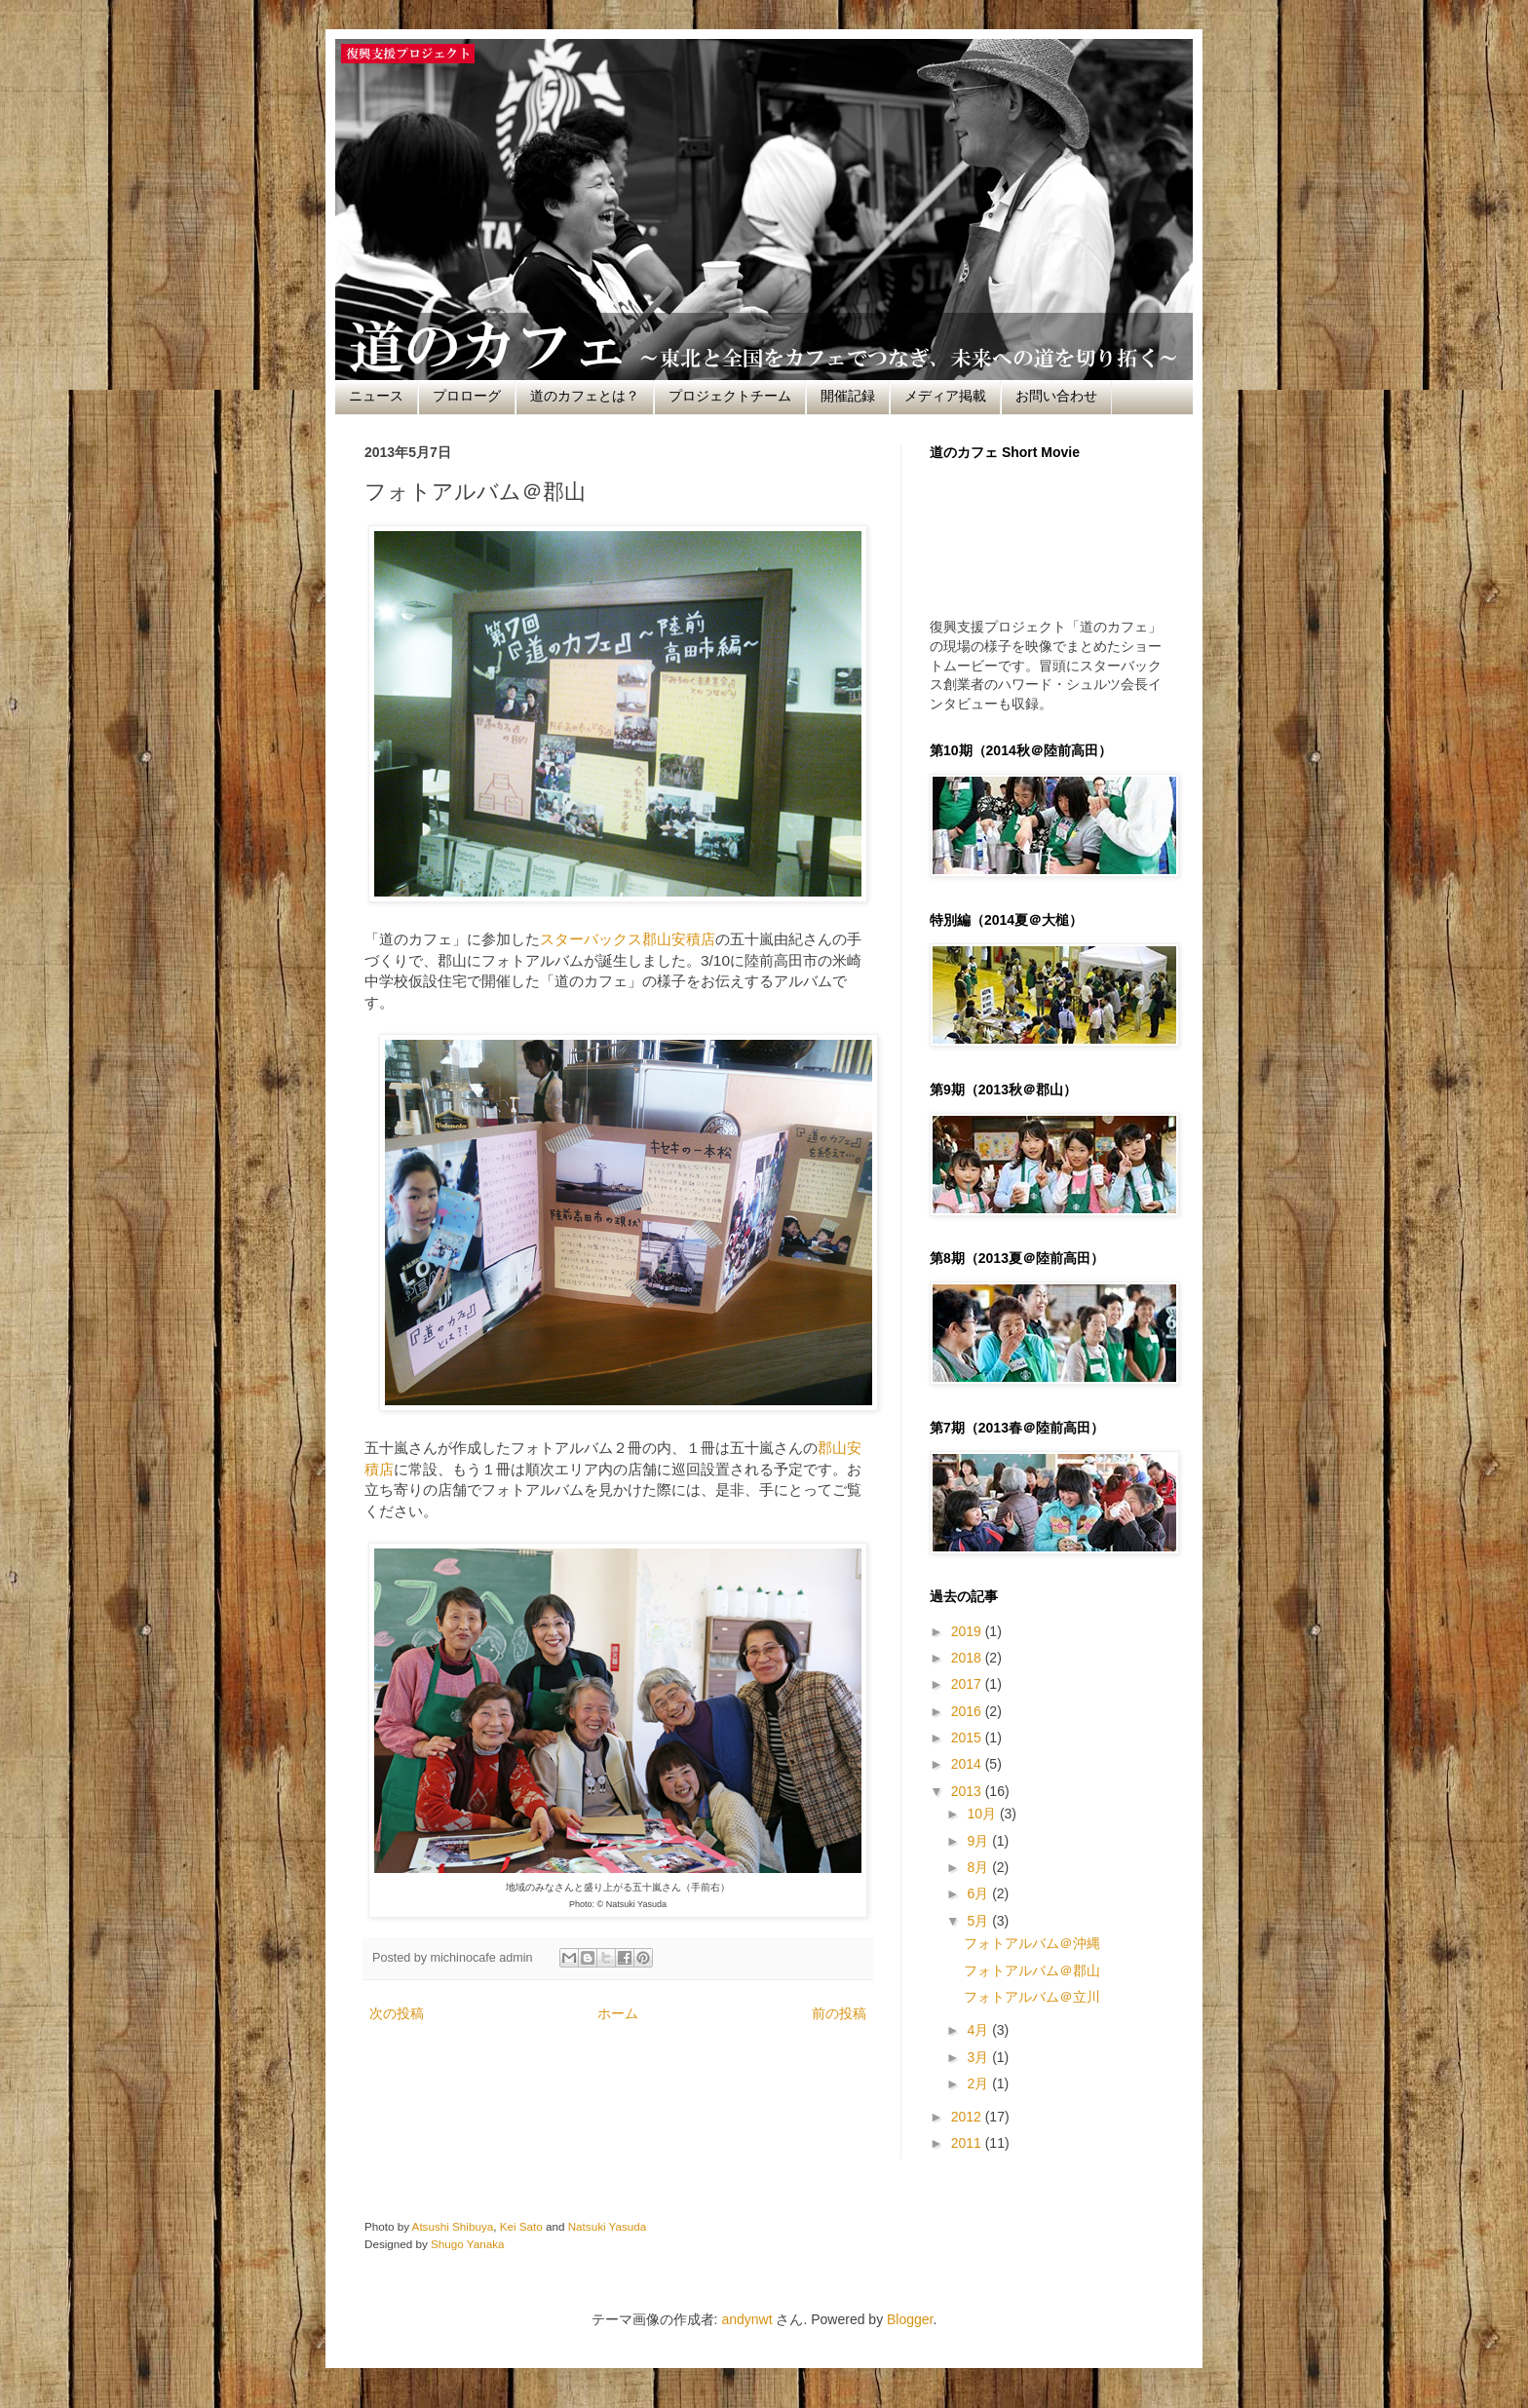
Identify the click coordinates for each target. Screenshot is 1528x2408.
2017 (968, 1684)
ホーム (617, 2013)
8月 (979, 1867)
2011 (968, 2143)
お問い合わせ (1056, 395)
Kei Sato (521, 2226)
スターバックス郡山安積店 (627, 939)
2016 (968, 1711)
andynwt (746, 2319)
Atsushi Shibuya (453, 2226)
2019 (968, 1631)
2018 (968, 1657)
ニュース (376, 395)
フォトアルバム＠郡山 (1032, 1970)
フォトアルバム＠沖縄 (1032, 1943)
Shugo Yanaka (467, 2243)
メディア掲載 (945, 395)
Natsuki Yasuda (607, 2226)
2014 (968, 1764)
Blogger (910, 2319)
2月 (979, 2083)
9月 (979, 1841)
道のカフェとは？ (584, 395)
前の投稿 (839, 2013)
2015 (968, 1737)
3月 (979, 2057)
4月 (979, 2030)
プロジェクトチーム (729, 395)
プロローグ (467, 395)
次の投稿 (396, 2013)
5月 (979, 1921)
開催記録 (848, 395)
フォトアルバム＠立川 (1032, 1997)
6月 (979, 1893)
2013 (968, 1791)
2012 (968, 2116)
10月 (983, 1813)
